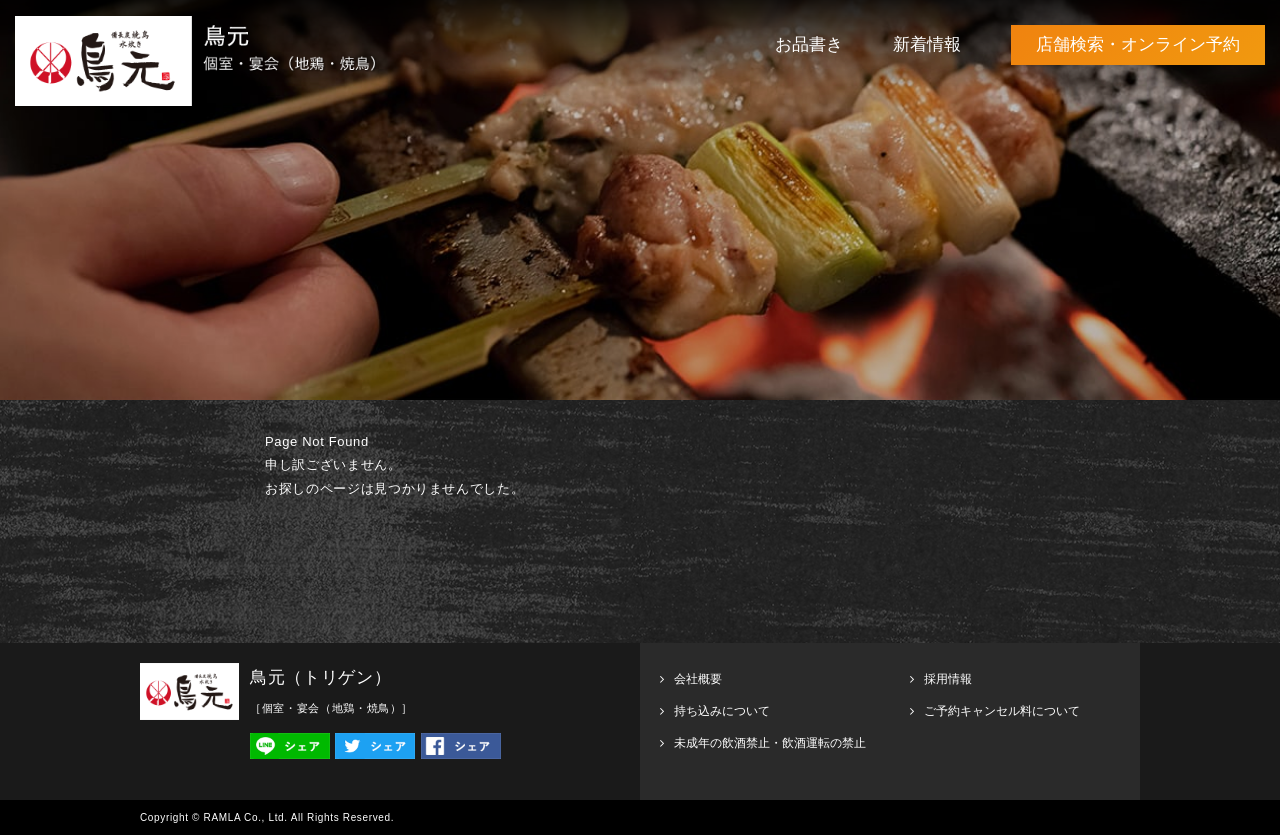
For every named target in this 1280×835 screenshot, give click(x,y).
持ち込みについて (722, 711)
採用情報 (948, 679)
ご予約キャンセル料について (1002, 711)
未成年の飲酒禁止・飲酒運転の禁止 (770, 743)
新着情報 (927, 44)
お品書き (809, 44)
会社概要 (698, 679)
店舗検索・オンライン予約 (1138, 44)
